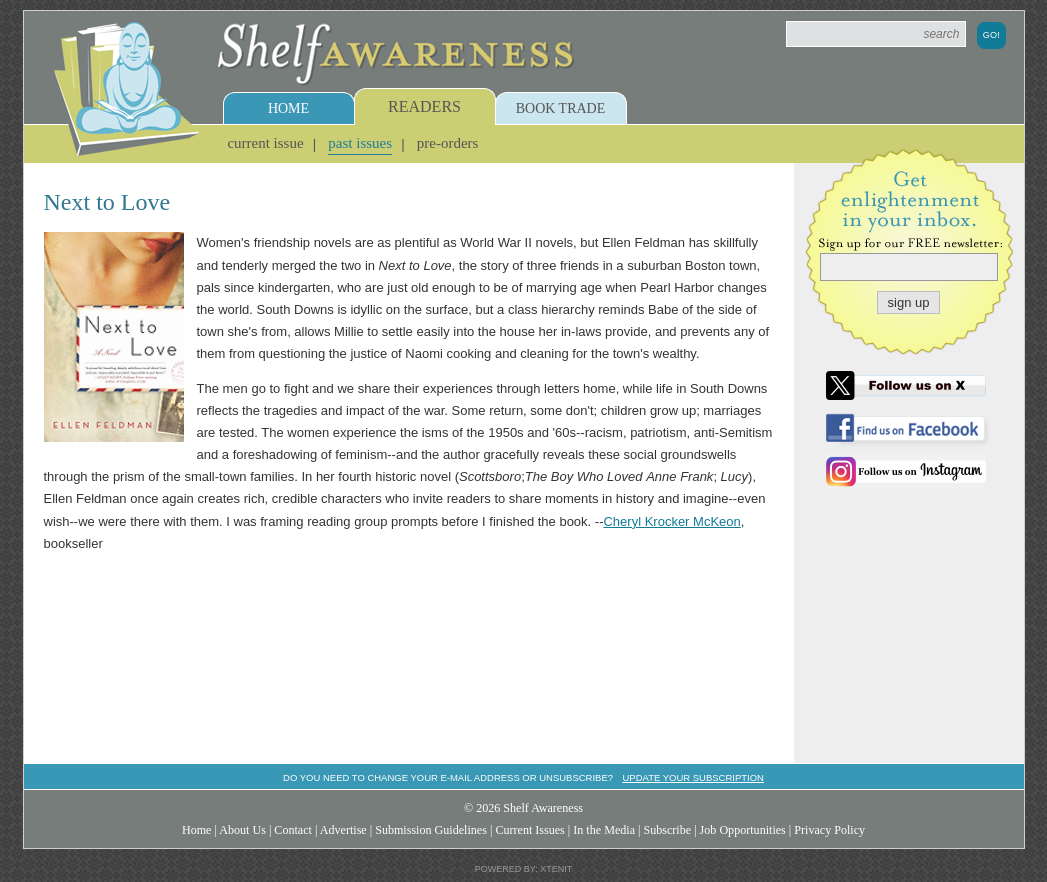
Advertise (343, 830)
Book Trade (561, 108)
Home (288, 108)
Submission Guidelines (431, 830)
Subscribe (667, 830)
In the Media (604, 830)
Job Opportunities (743, 830)
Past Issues (360, 143)
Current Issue (265, 143)
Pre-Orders (448, 143)
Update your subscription (692, 777)
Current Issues (529, 830)
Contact (293, 830)
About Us (242, 830)
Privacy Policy (829, 830)
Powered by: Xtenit (524, 869)
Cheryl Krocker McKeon (671, 521)
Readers (424, 106)
